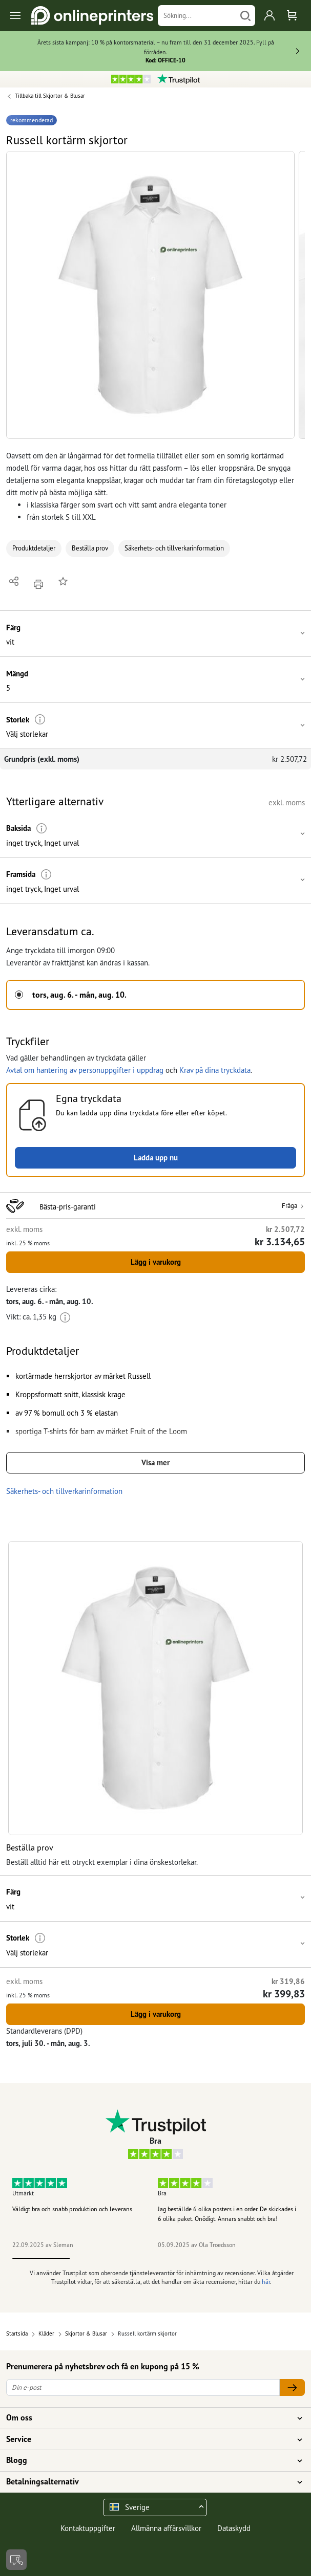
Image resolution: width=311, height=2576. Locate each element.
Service (149, 2439)
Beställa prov (90, 548)
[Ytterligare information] (40, 719)
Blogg (149, 2460)
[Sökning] (197, 15)
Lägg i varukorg (156, 1262)
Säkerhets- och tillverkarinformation (174, 548)
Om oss (149, 2418)
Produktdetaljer (33, 548)
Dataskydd (234, 2528)
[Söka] (245, 16)
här (266, 2281)
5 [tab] (270, 2258)
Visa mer (155, 1462)
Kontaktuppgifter (87, 2528)
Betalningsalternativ (149, 2481)
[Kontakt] (16, 2559)
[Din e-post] (143, 2387)
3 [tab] (155, 2258)
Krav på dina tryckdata (215, 1070)
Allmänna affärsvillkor (166, 2528)
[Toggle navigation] (16, 16)
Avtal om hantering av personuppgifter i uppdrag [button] (84, 1070)
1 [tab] (41, 2258)
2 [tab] (98, 2258)
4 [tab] (213, 2258)
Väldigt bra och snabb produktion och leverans (72, 2209)
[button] (150, 294)
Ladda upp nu (156, 1157)
